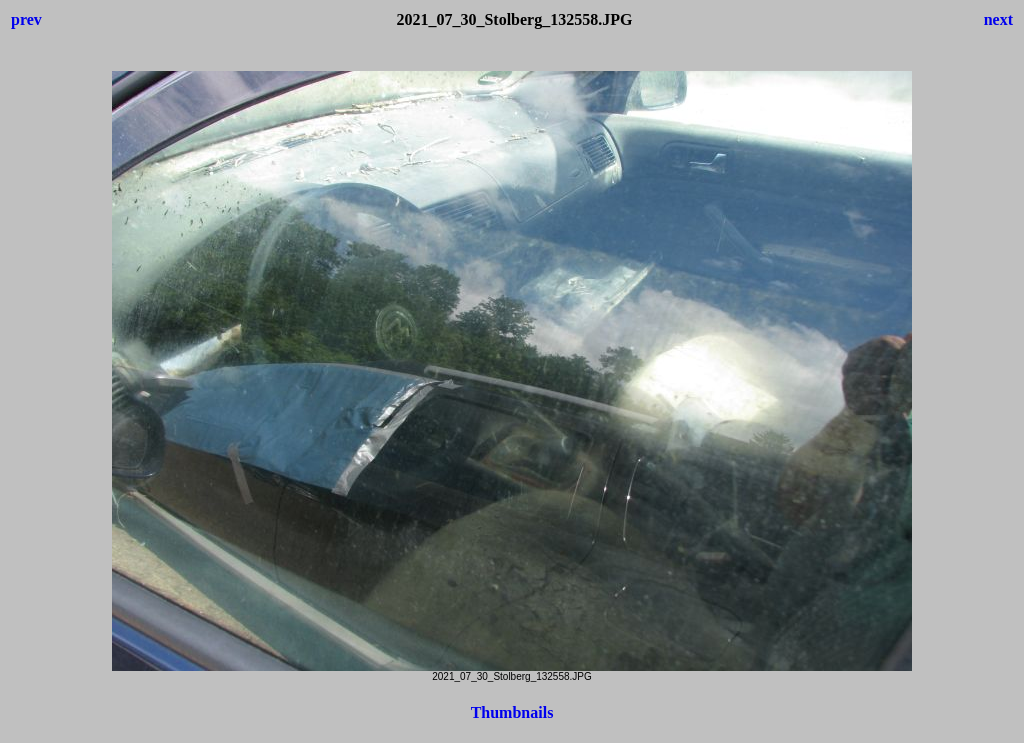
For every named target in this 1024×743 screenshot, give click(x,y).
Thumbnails (512, 712)
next (998, 19)
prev (26, 19)
